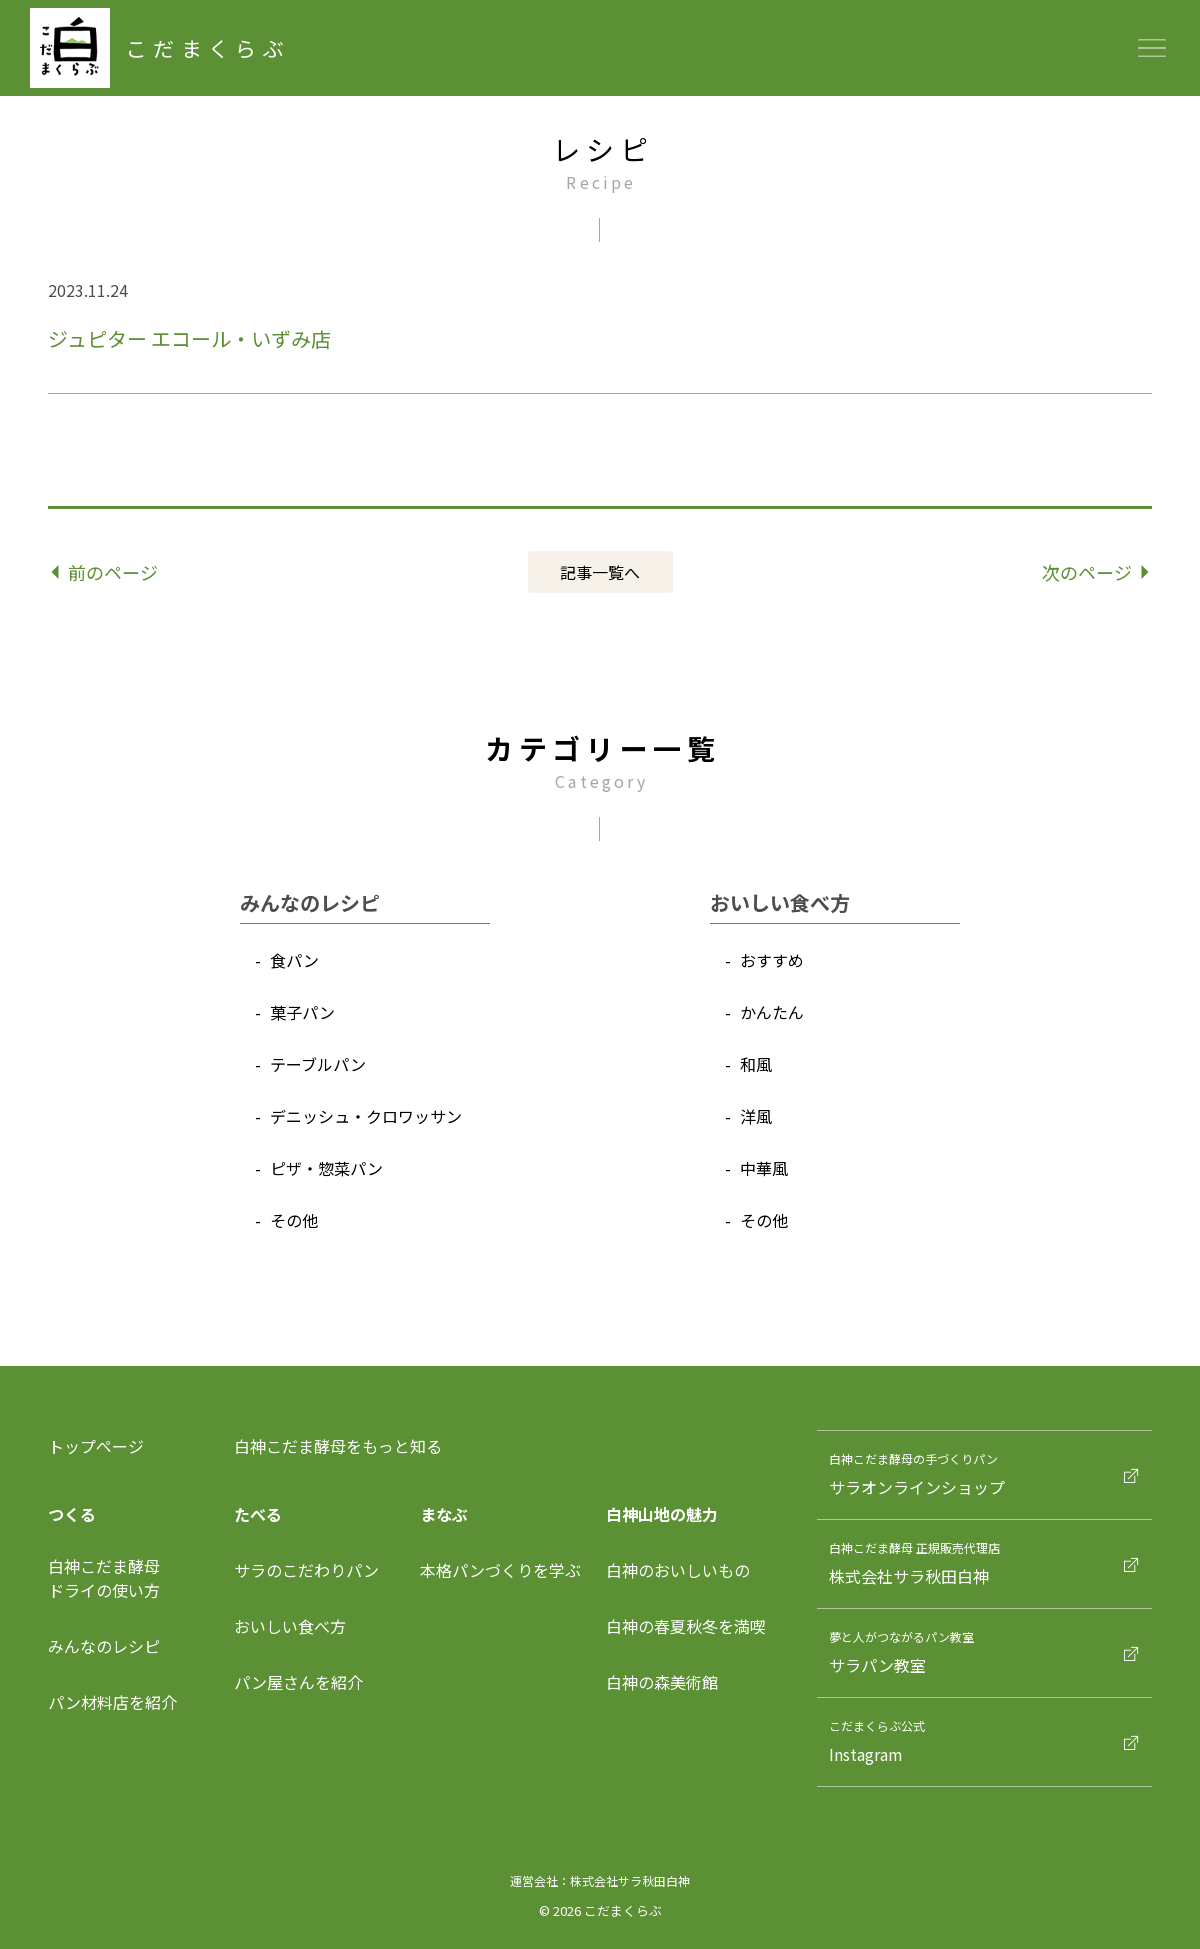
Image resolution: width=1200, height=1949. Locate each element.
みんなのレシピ (104, 1646)
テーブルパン (318, 1064)
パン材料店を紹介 (112, 1702)
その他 (294, 1220)
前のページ (105, 572)
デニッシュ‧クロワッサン (366, 1116)
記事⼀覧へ (600, 572)
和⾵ (756, 1064)
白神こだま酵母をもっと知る (338, 1446)
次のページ (1095, 572)
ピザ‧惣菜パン (326, 1168)
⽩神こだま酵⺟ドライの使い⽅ (104, 1578)
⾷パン (294, 960)
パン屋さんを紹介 (298, 1682)
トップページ (96, 1446)
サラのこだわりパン (306, 1570)
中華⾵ (764, 1168)
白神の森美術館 (662, 1682)
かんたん (772, 1012)
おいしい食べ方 (290, 1626)
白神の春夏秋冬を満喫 (686, 1626)
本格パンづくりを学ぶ (500, 1570)
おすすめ (772, 960)
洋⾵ (756, 1116)
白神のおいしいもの (678, 1570)
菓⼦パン (302, 1012)
